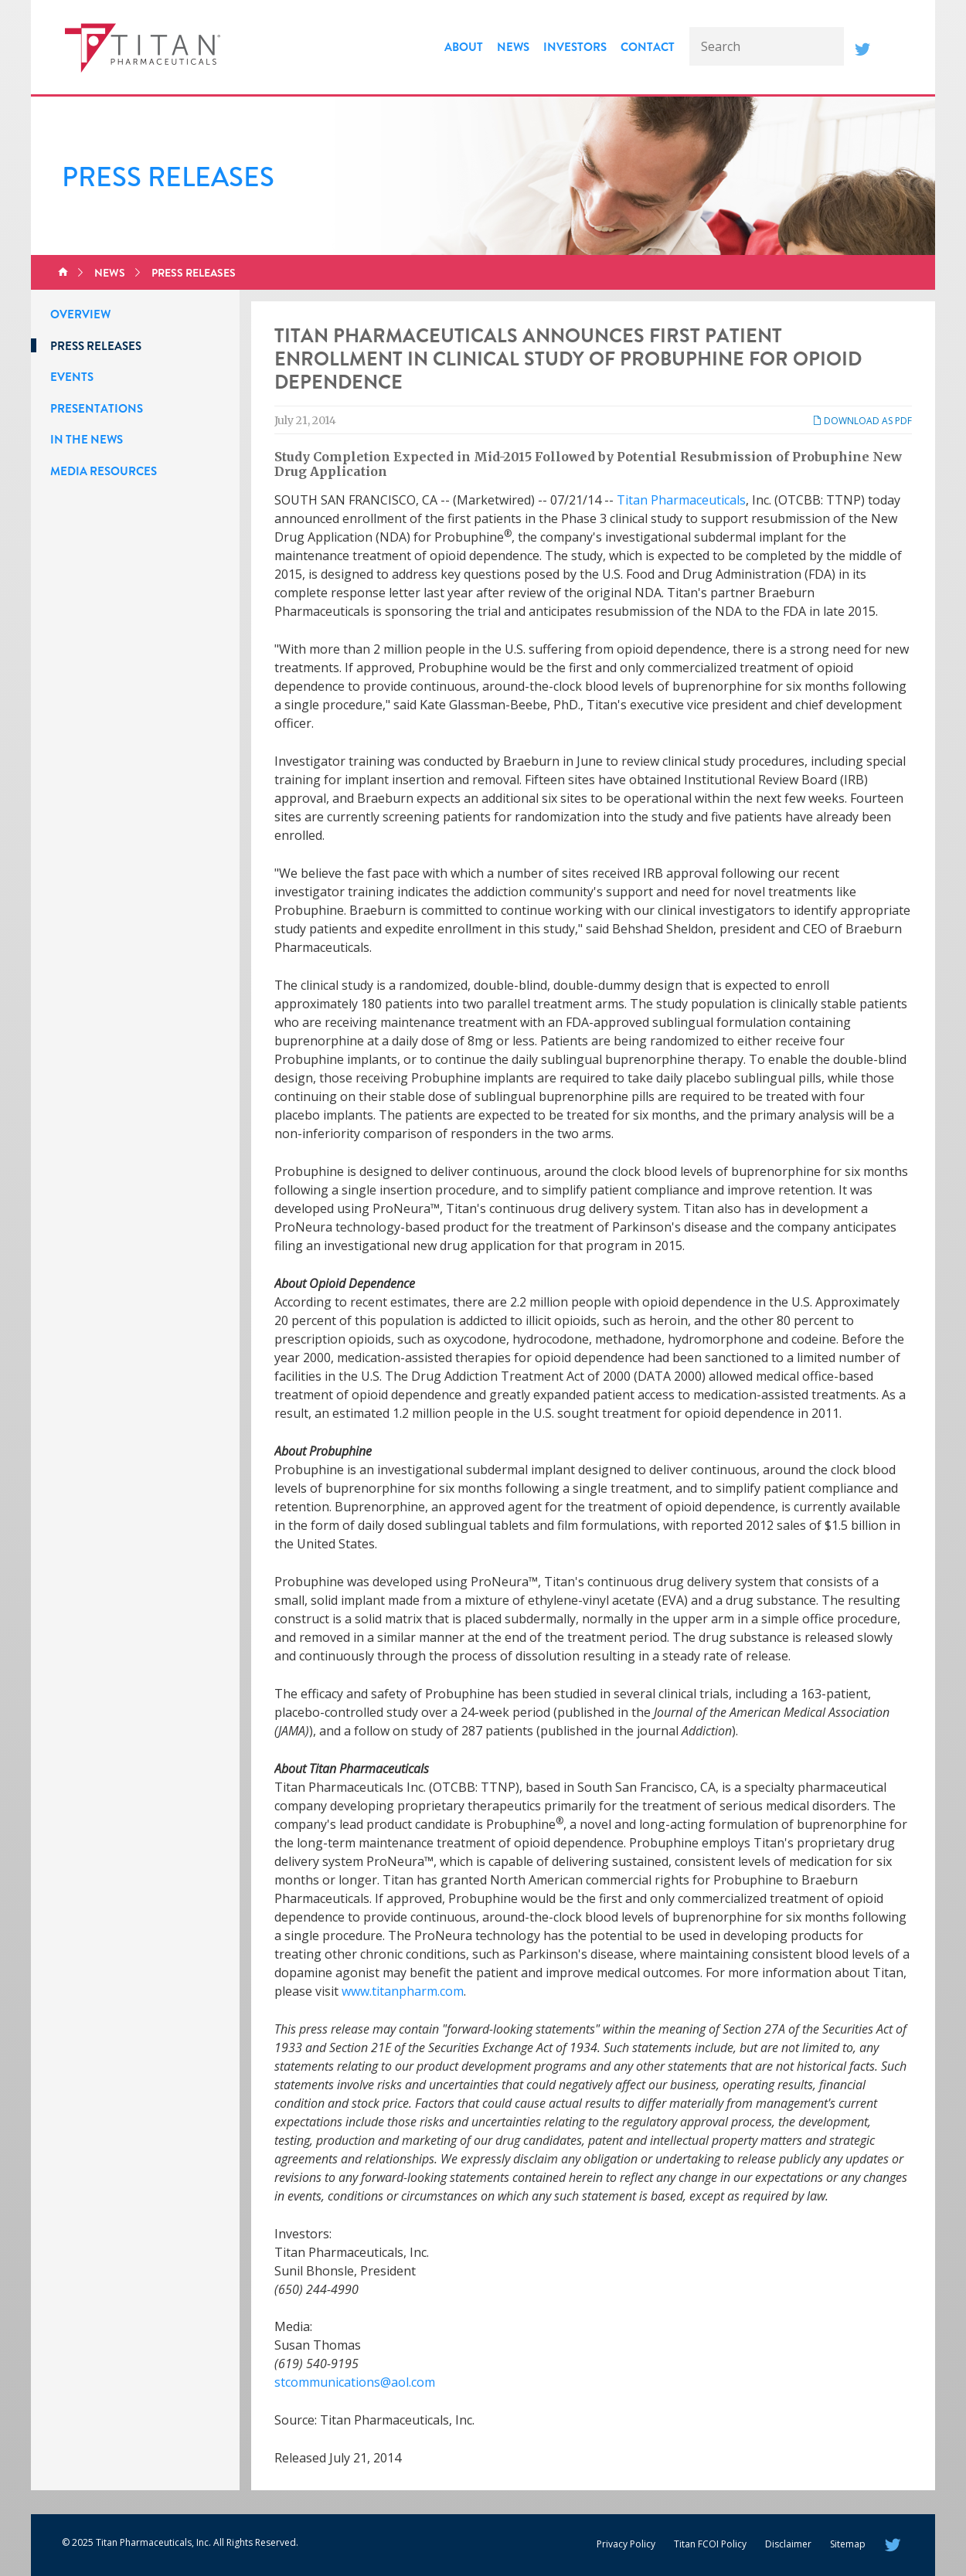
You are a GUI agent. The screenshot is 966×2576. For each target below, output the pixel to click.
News (513, 47)
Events (72, 377)
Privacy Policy (626, 2544)
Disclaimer (788, 2544)
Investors (575, 47)
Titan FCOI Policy (710, 2544)
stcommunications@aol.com (354, 2382)
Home (63, 272)
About (463, 47)
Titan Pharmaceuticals (681, 499)
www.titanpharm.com (403, 1991)
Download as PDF (862, 420)
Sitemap (848, 2544)
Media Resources (103, 471)
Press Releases (193, 272)
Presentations (96, 408)
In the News (86, 439)
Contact (648, 47)
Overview (80, 314)
